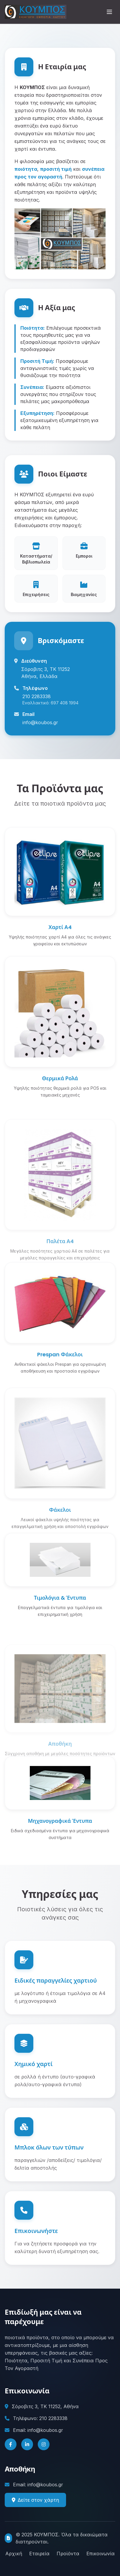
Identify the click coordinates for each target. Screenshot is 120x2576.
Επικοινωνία (100, 2553)
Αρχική (13, 2553)
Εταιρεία (39, 2553)
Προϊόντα (68, 2553)
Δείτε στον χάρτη (35, 2516)
